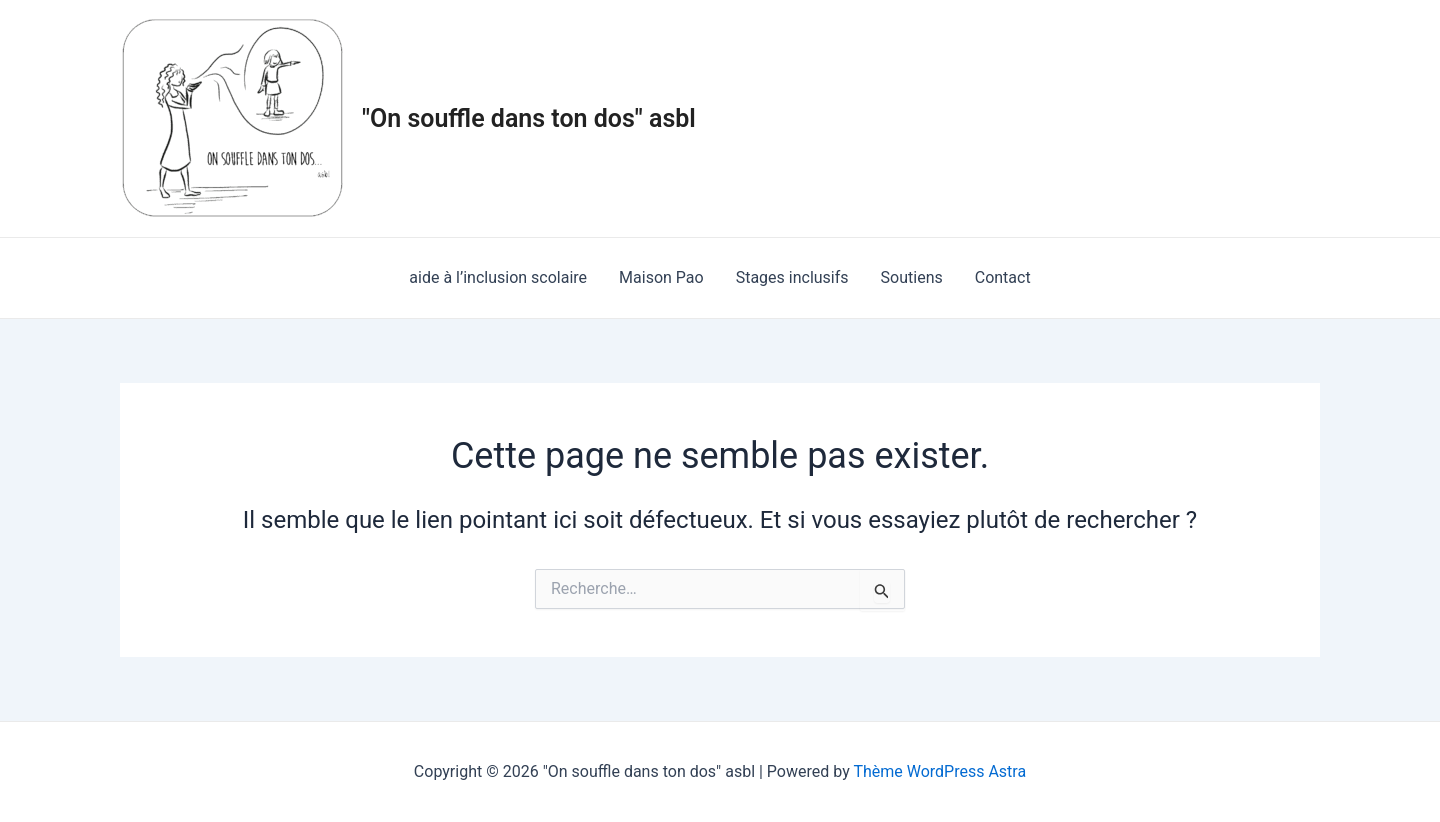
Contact (1003, 277)
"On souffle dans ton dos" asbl (529, 118)
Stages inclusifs (792, 277)
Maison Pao (661, 277)
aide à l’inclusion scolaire (498, 277)
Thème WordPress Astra (939, 771)
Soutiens (912, 277)
